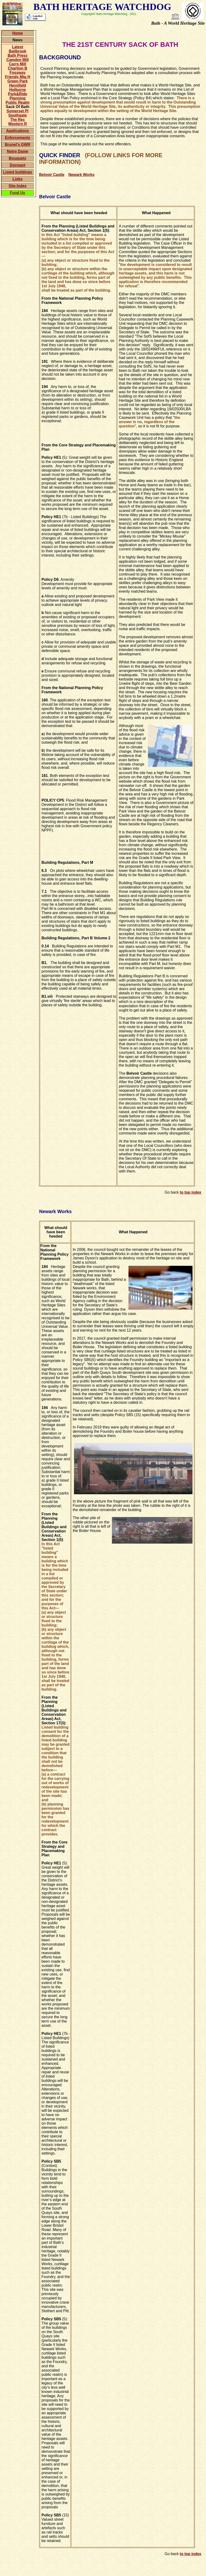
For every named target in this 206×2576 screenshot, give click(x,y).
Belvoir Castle (51, 175)
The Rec (17, 120)
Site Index (18, 186)
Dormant (17, 165)
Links (18, 179)
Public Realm (17, 102)
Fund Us (17, 193)
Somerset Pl (17, 111)
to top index (190, 1192)
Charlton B (17, 68)
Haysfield (17, 85)
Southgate (17, 115)
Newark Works (81, 175)
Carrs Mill (17, 64)
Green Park (17, 81)
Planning (17, 98)
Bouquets (17, 158)
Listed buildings (17, 172)
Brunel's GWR (17, 144)
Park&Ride (17, 94)
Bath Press (17, 55)
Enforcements (17, 138)
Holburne (17, 90)
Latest (17, 47)
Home (17, 33)
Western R (17, 124)
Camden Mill (17, 60)
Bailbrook (17, 51)
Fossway (17, 73)
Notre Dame (17, 151)
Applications (17, 131)
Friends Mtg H (17, 77)
